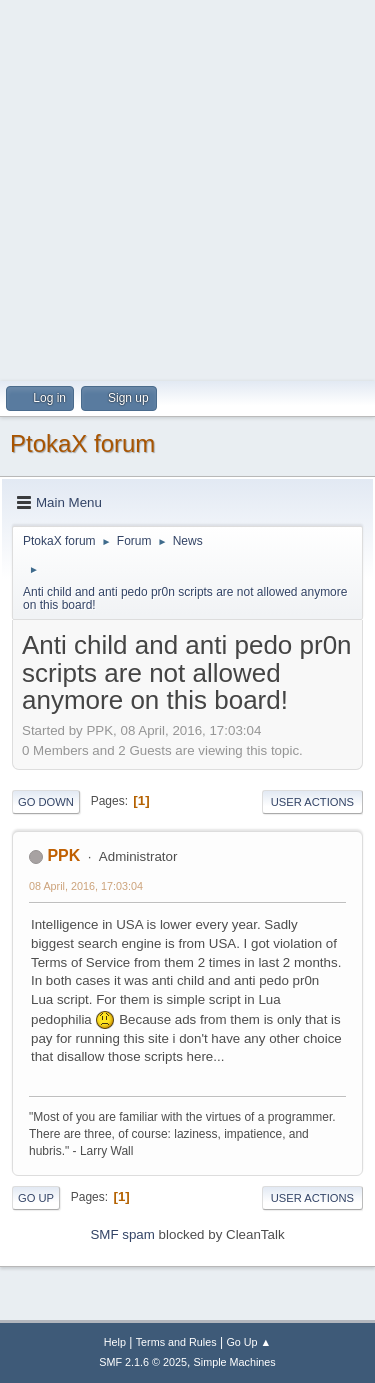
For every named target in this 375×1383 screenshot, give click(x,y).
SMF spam (122, 1234)
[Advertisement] (187, 187)
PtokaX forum (82, 443)
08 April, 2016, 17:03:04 (86, 886)
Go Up (36, 1198)
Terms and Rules (176, 1342)
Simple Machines (235, 1362)
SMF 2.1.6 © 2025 (143, 1362)
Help (115, 1342)
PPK (63, 855)
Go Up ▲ (248, 1342)
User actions (312, 802)
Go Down (46, 802)
